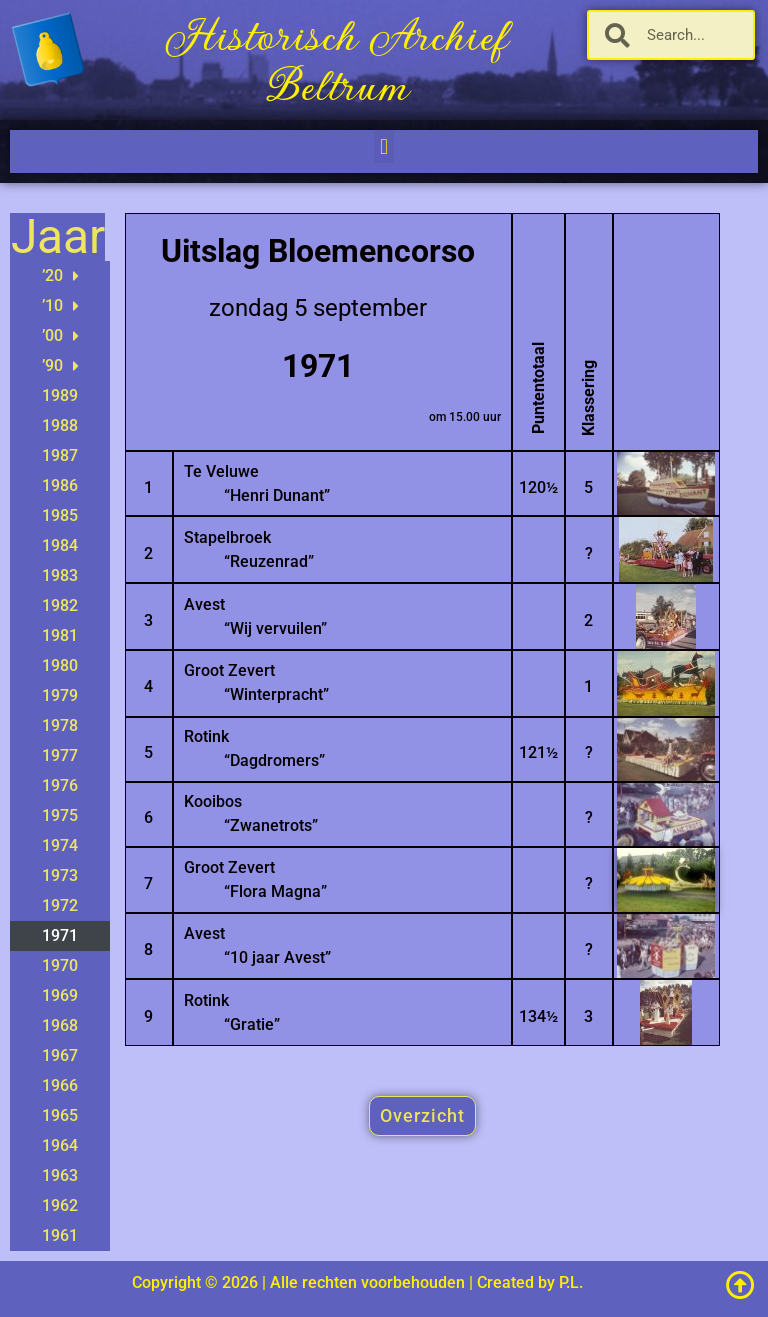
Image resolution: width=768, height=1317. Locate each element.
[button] (383, 146)
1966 (60, 1085)
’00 (60, 336)
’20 (60, 276)
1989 (60, 395)
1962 (60, 1205)
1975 (60, 815)
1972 (60, 905)
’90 (60, 366)
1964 (60, 1145)
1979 (60, 695)
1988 (60, 425)
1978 (60, 725)
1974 (60, 845)
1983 (60, 575)
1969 (60, 995)
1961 (60, 1235)
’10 (60, 306)
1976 (60, 785)
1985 (60, 515)
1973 (60, 875)
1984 (60, 545)
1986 (60, 485)
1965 (60, 1115)
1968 (60, 1025)
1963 (60, 1175)
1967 (60, 1055)
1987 (60, 455)
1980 (60, 665)
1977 (60, 755)
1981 (60, 635)
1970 (60, 965)
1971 (60, 935)
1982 (60, 605)
